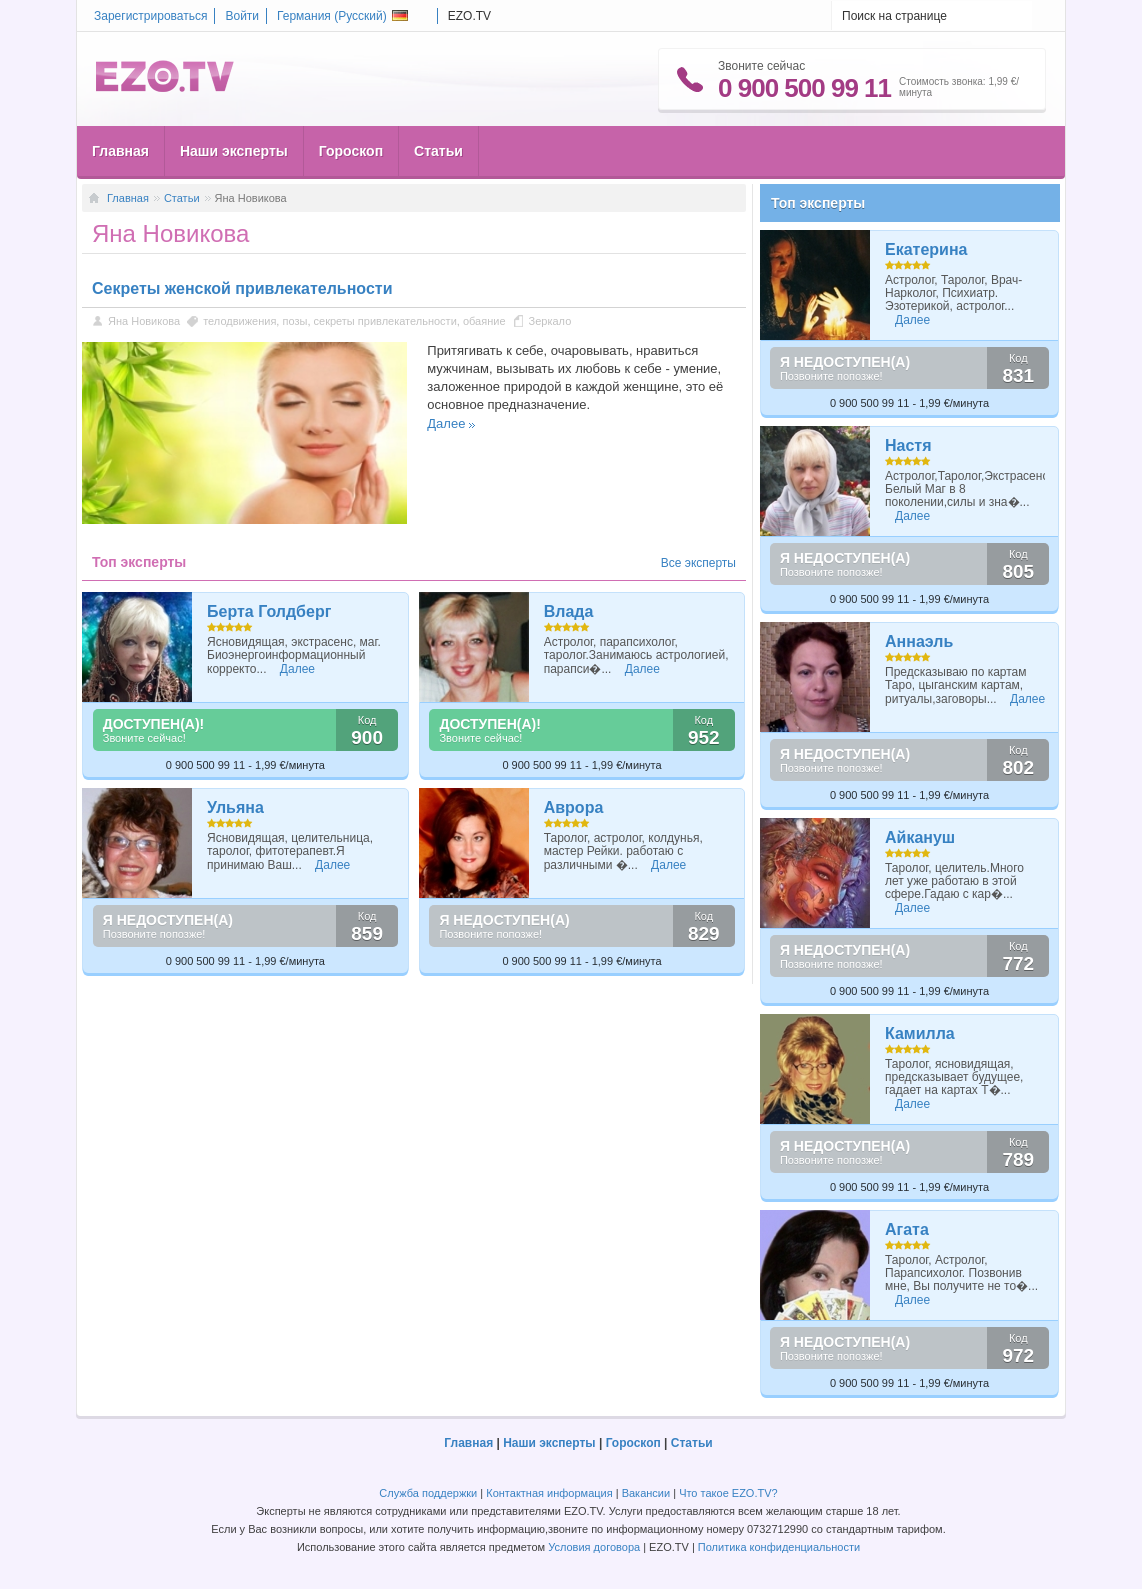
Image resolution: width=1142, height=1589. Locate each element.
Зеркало (550, 321)
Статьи (438, 151)
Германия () (342, 16)
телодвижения (239, 321)
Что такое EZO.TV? (728, 1493)
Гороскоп (351, 151)
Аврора (574, 807)
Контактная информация (549, 1493)
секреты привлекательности (385, 321)
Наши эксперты (234, 151)
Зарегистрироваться (150, 16)
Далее (446, 423)
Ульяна (235, 807)
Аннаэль (919, 641)
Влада (569, 611)
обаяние (484, 321)
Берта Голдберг (269, 611)
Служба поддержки (428, 1493)
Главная (120, 151)
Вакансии (646, 1493)
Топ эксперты (818, 203)
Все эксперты (698, 563)
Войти (242, 16)
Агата (907, 1229)
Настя (908, 445)
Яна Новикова (144, 321)
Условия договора (594, 1547)
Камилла (920, 1033)
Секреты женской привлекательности (242, 288)
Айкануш (920, 837)
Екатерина (926, 249)
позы (294, 321)
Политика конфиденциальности (779, 1547)
